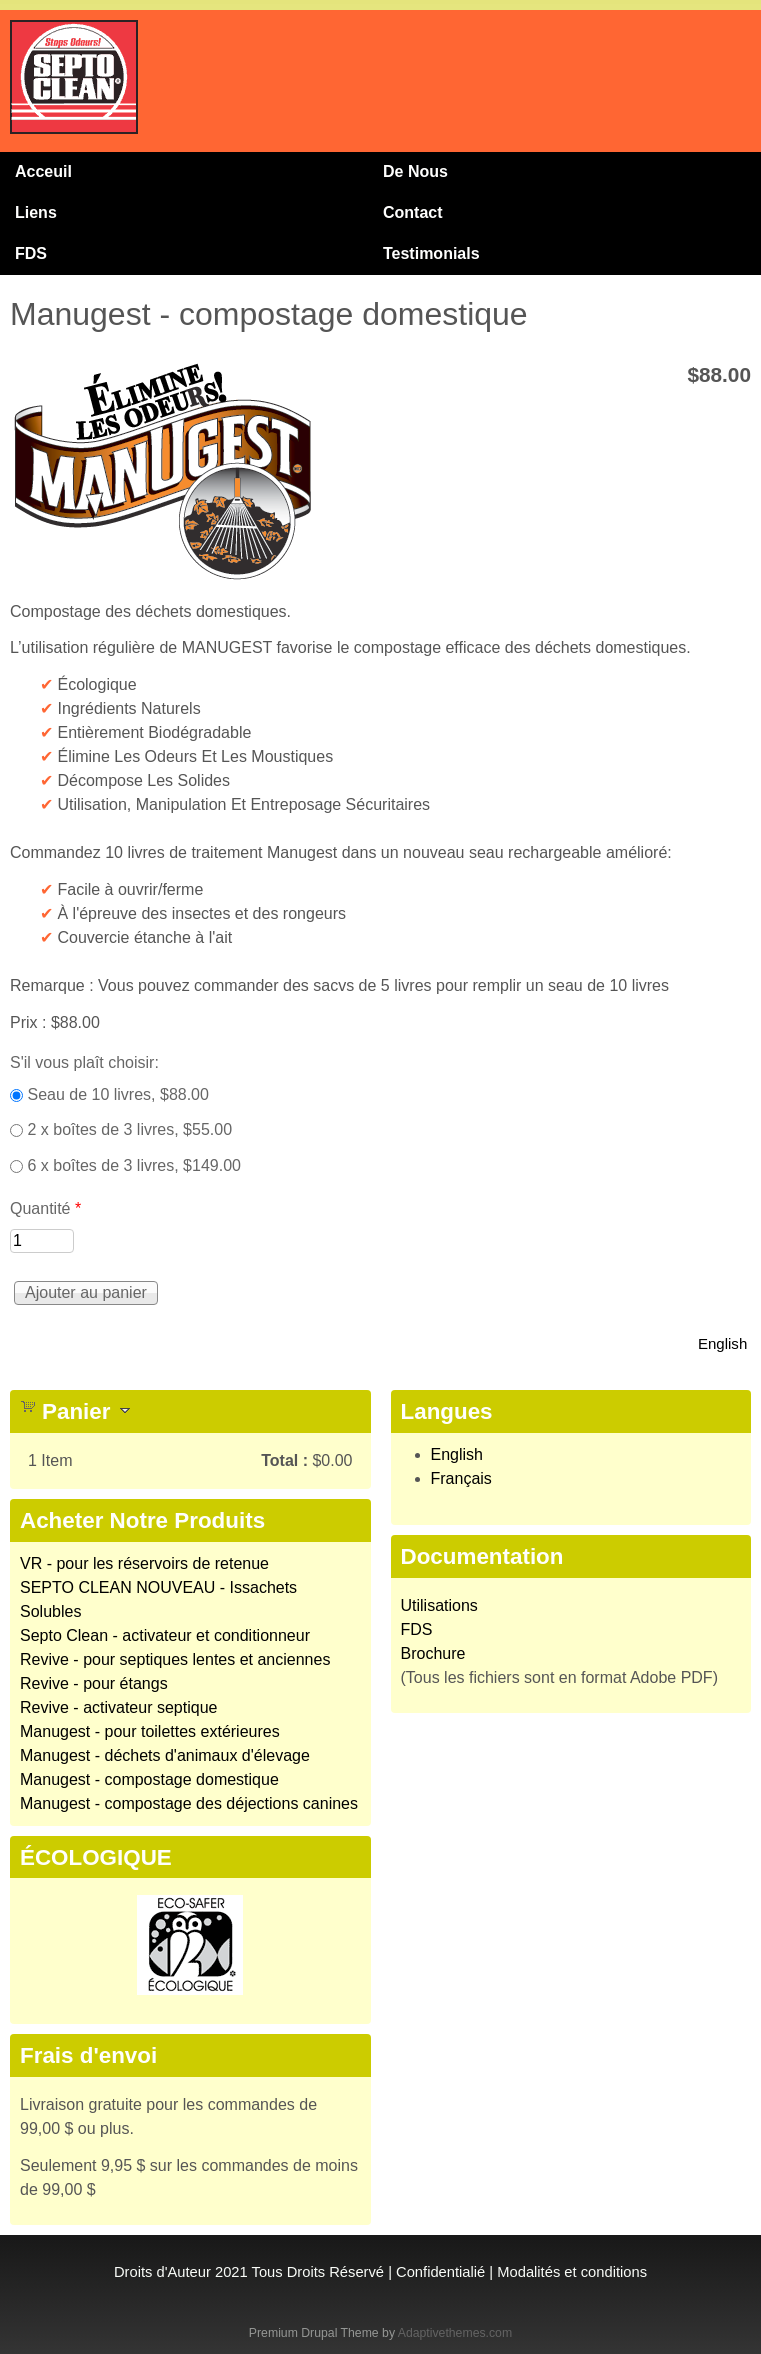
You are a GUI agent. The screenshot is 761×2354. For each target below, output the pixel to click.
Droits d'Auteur (162, 2272)
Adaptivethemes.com (455, 2333)
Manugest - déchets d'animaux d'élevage (165, 1755)
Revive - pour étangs (94, 1683)
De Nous (415, 171)
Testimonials (431, 253)
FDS (31, 253)
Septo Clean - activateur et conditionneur (165, 1635)
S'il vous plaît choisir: (84, 1062)
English (722, 1343)
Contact (413, 212)
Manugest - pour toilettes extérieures (150, 1731)
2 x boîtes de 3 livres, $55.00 (129, 1129)
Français (461, 1478)
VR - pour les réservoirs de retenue (144, 1563)
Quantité (45, 1208)
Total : (284, 1460)
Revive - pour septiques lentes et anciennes (175, 1659)
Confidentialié (440, 2272)
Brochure (433, 1653)
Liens (36, 212)
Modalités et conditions (572, 2272)
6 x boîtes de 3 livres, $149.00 (133, 1165)
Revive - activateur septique (118, 1707)
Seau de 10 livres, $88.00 (117, 1094)
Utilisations (439, 1605)
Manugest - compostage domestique (149, 1779)
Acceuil (43, 171)
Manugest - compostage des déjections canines (189, 1803)
